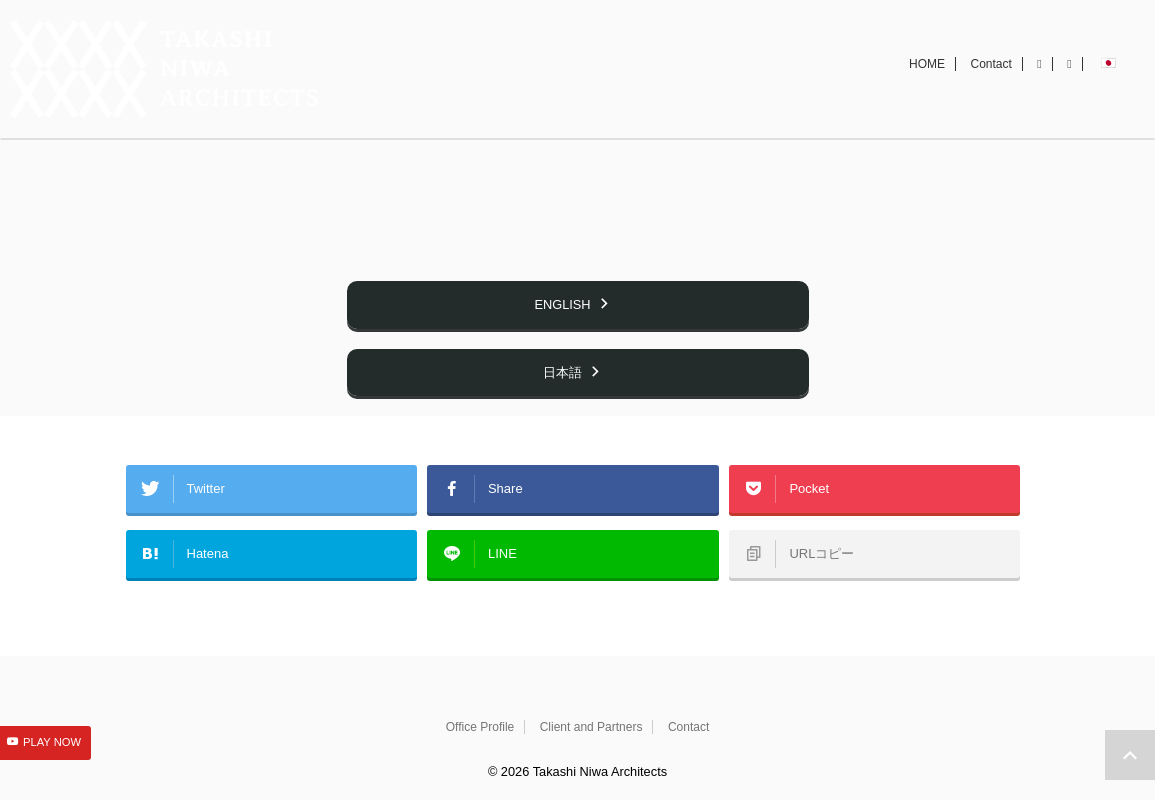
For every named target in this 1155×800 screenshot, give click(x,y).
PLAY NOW (52, 744)
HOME (927, 87)
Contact (991, 87)
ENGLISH (572, 348)
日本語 (572, 413)
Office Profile (480, 727)
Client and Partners (591, 727)
